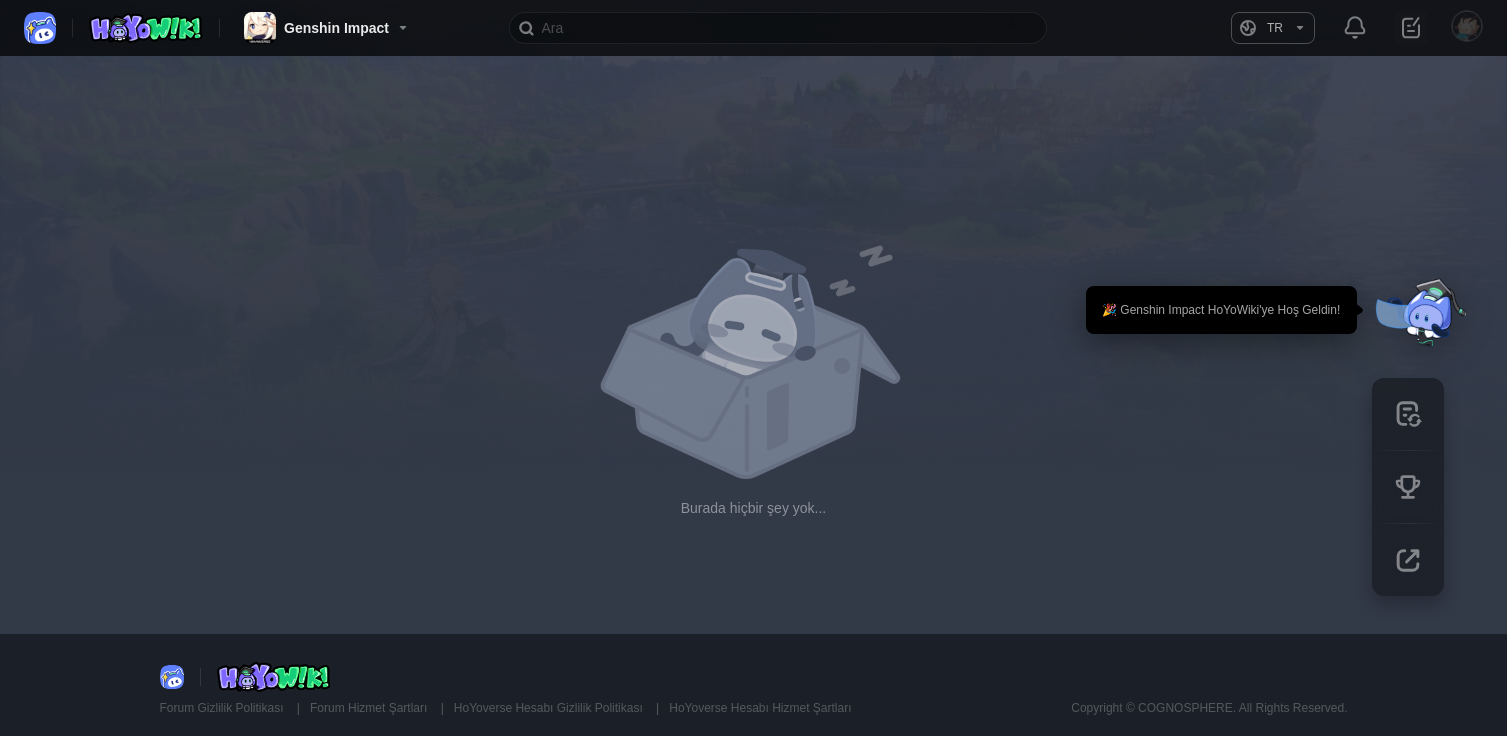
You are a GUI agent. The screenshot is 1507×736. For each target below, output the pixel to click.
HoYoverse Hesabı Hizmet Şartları (760, 708)
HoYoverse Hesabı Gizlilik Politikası (550, 708)
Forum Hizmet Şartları (370, 708)
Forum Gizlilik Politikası (223, 708)
